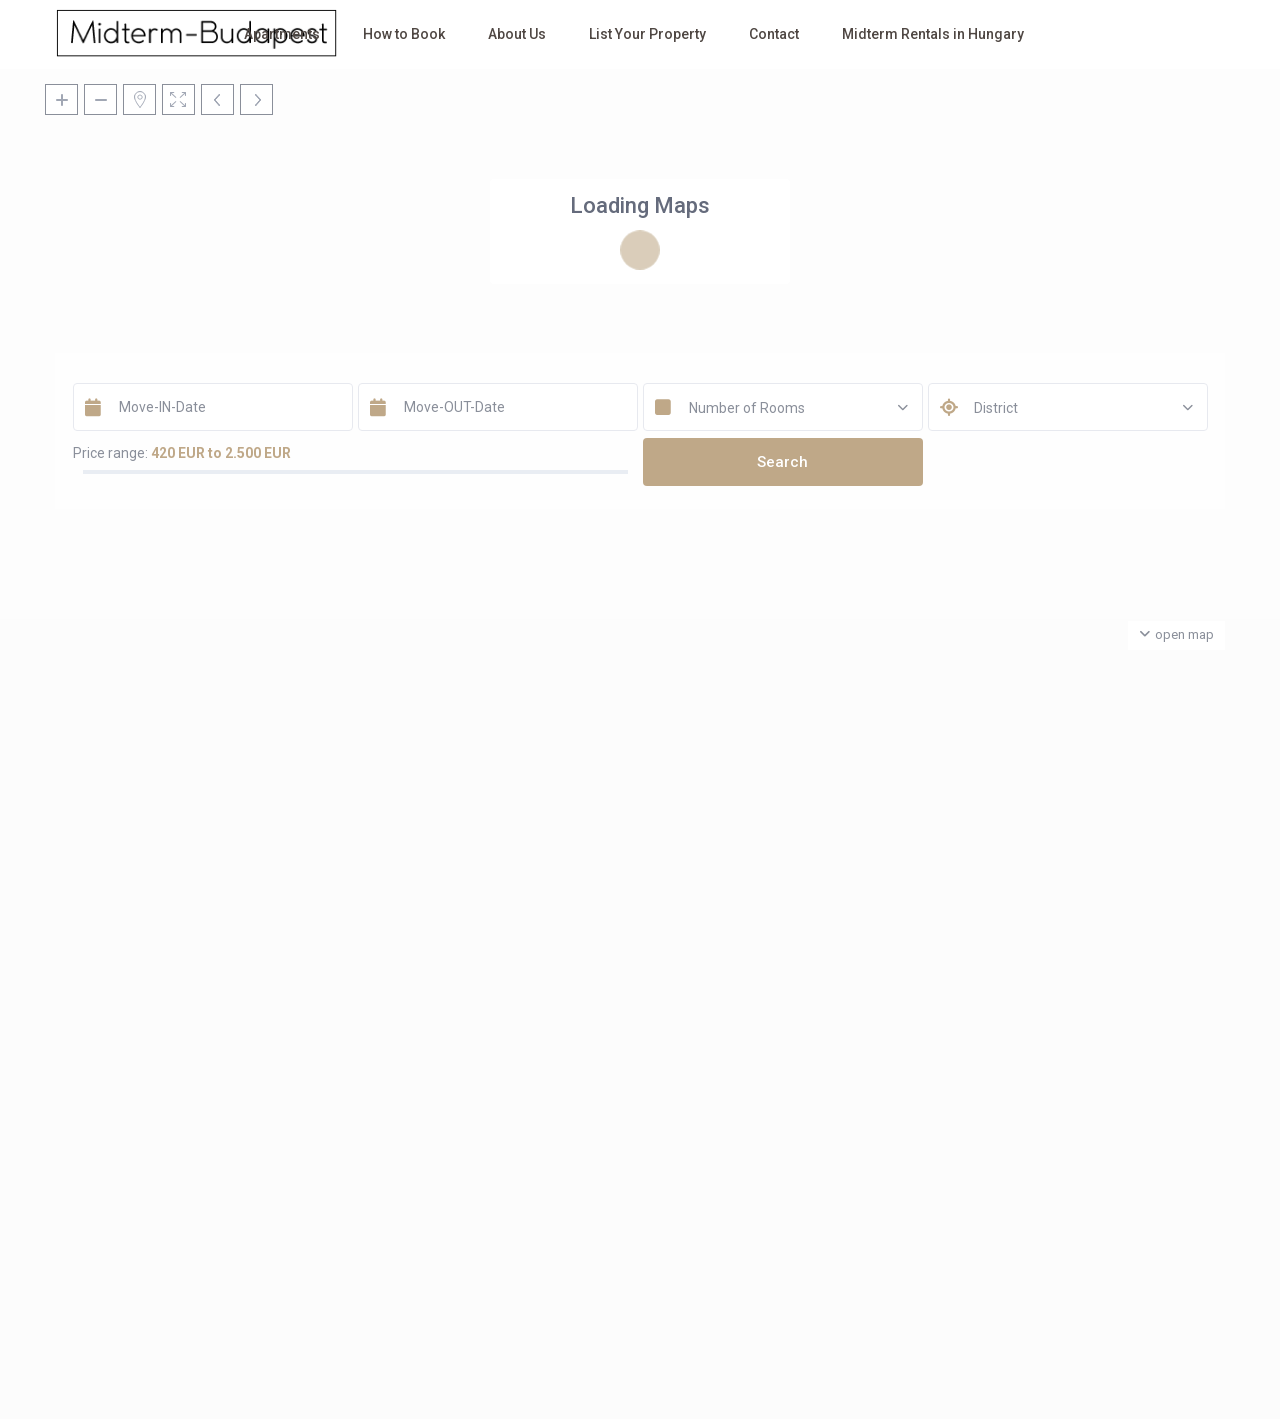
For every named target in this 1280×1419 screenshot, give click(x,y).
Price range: (110, 453)
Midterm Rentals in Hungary (933, 34)
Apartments (282, 34)
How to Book (404, 34)
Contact (774, 34)
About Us (517, 34)
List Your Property (647, 34)
